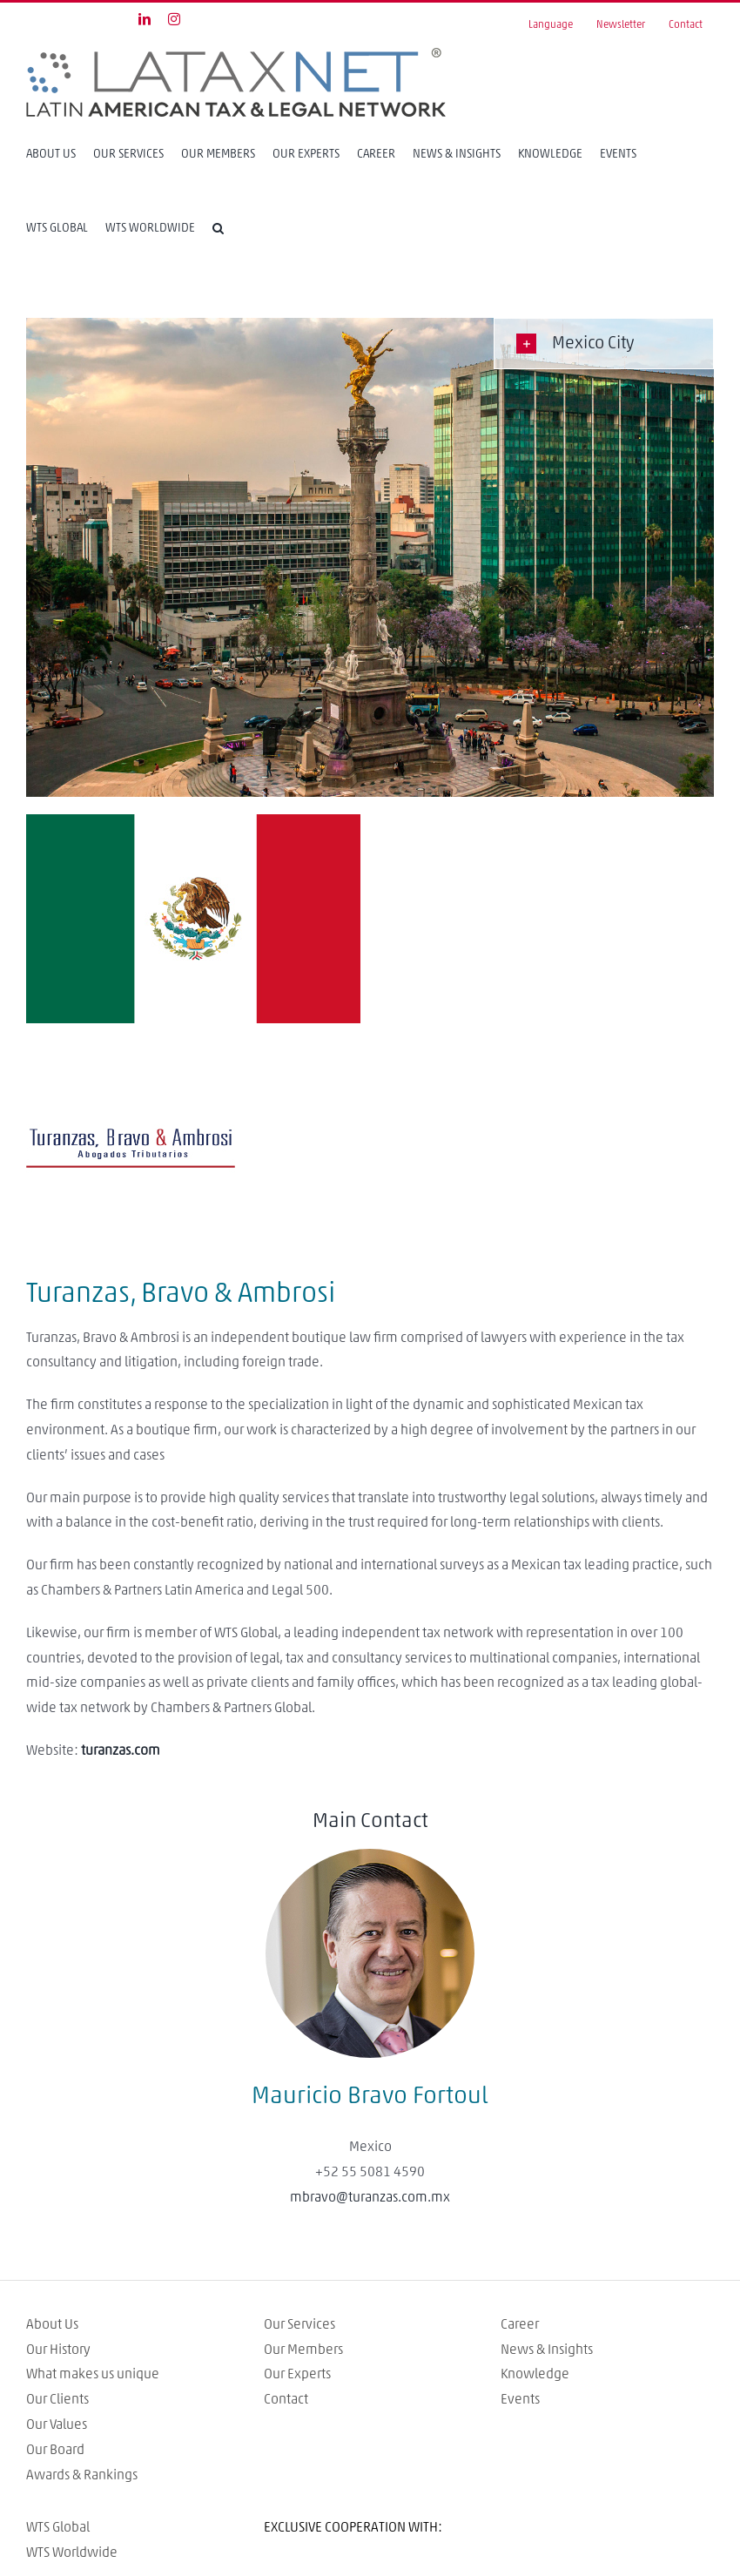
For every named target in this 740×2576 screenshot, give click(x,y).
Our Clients (57, 2399)
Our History (58, 2350)
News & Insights (547, 2350)
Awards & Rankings (82, 2475)
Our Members (303, 2350)
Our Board (55, 2450)
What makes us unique (92, 2374)
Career (520, 2324)
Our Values (56, 2424)
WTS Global (58, 2527)
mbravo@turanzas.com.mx (370, 2197)
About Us (52, 2324)
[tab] (603, 343)
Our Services (299, 2324)
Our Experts (297, 2374)
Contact (286, 2399)
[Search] (218, 228)
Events (520, 2399)
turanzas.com (120, 1750)
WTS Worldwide (72, 2552)
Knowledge (535, 2374)
